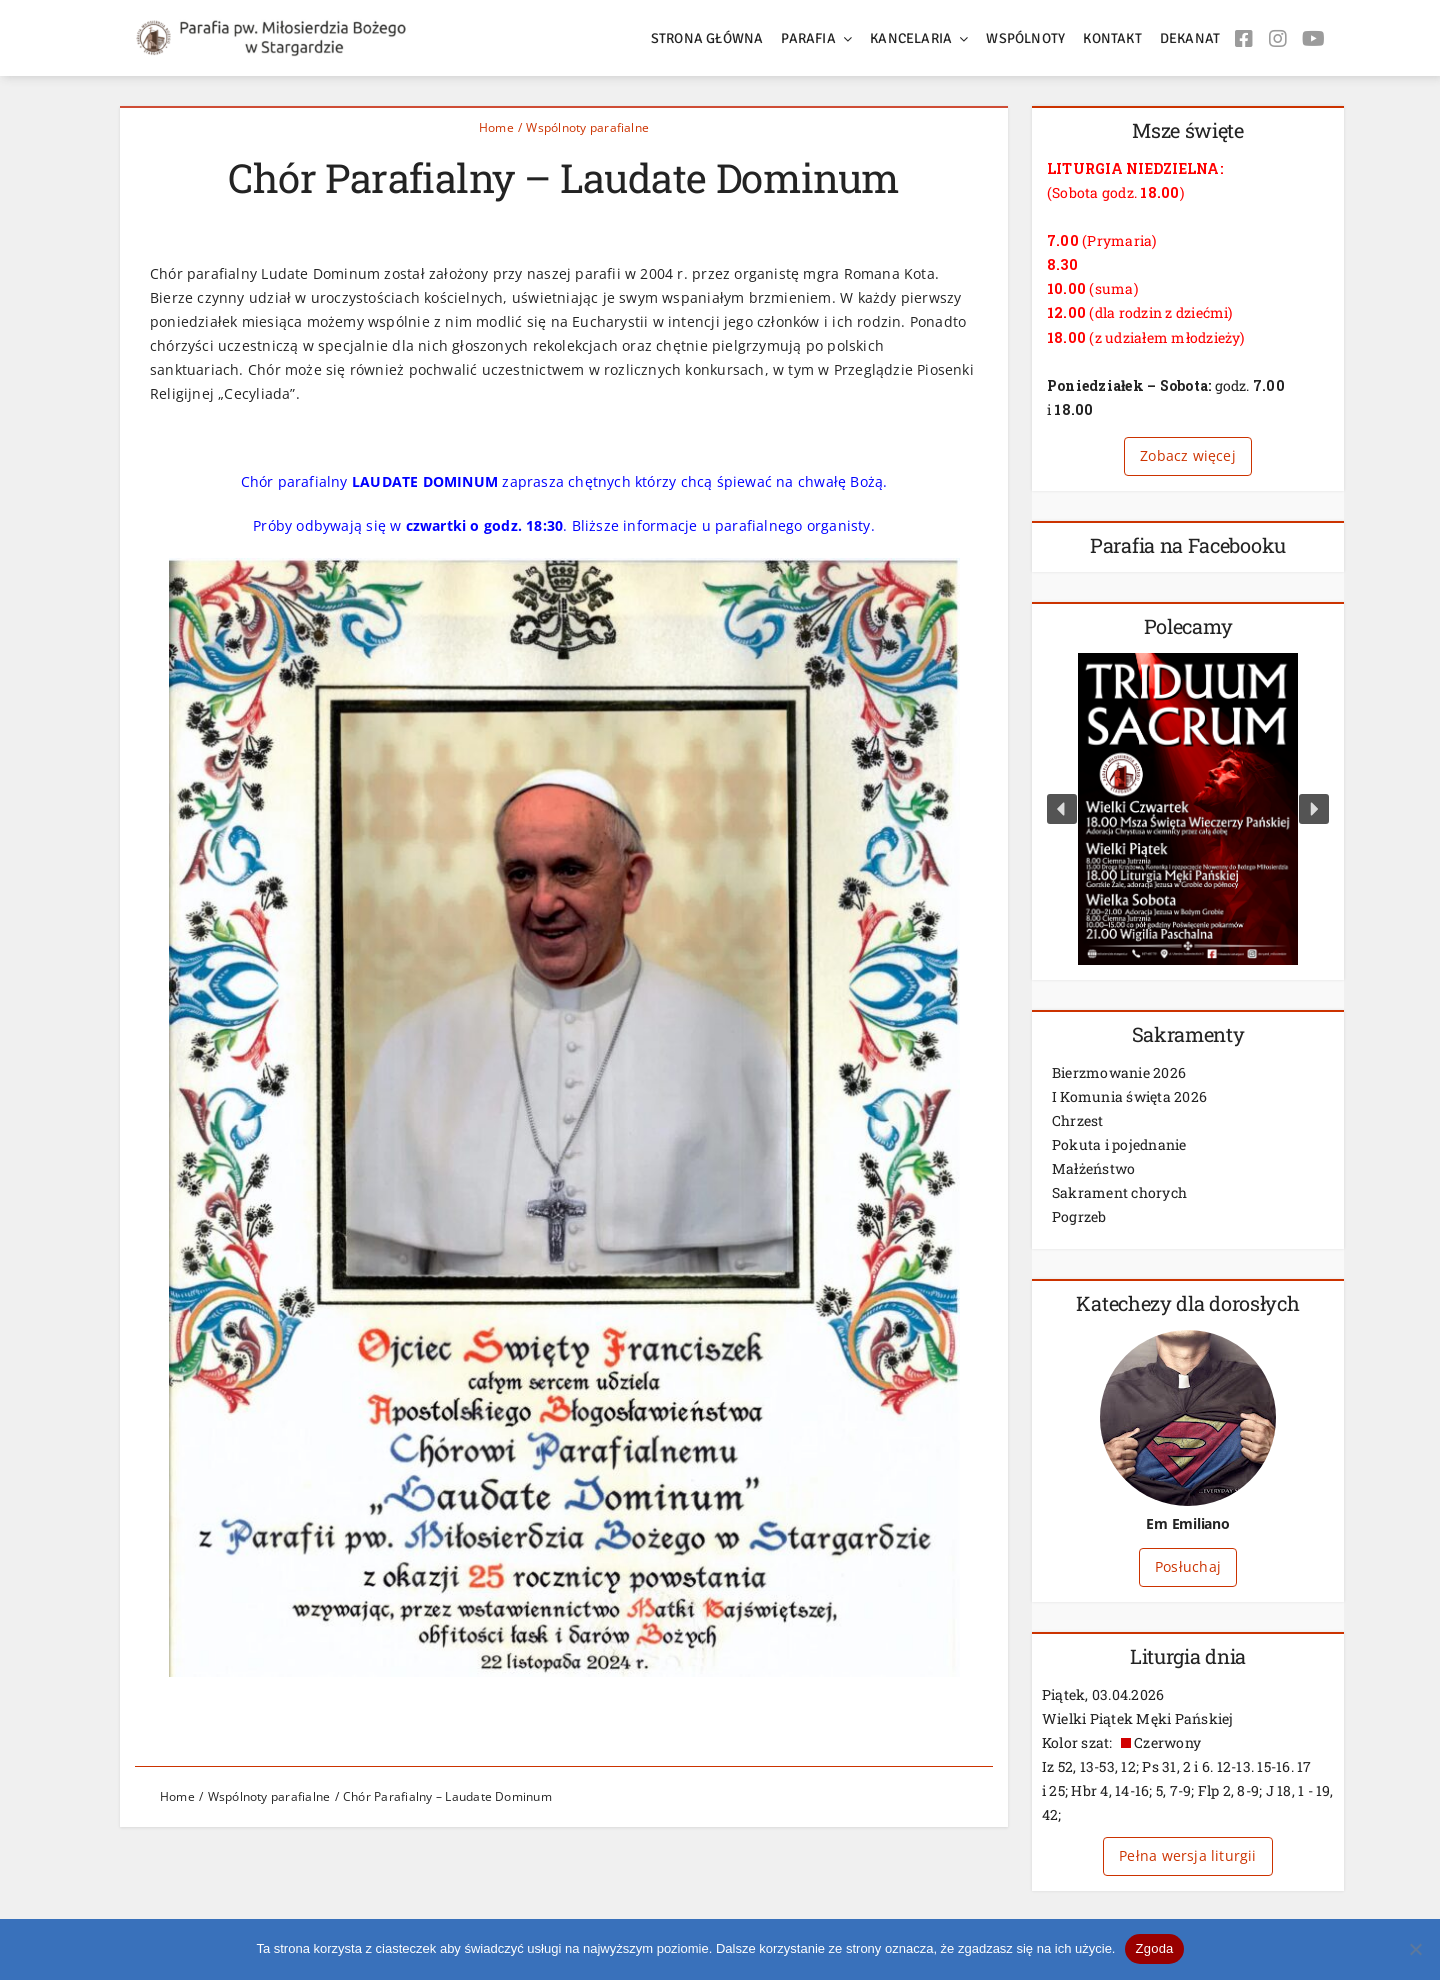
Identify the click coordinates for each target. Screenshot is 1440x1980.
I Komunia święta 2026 (1129, 1096)
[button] (1062, 809)
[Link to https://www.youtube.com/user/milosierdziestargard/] (1313, 42)
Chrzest (1078, 1120)
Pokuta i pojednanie (1119, 1144)
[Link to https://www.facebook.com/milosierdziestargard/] (1244, 42)
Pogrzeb (1079, 1216)
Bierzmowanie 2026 (1119, 1072)
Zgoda (1154, 1948)
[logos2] (285, 27)
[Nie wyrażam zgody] (1415, 1949)
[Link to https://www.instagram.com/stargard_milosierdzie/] (1278, 42)
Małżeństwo (1093, 1168)
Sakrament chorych (1119, 1192)
